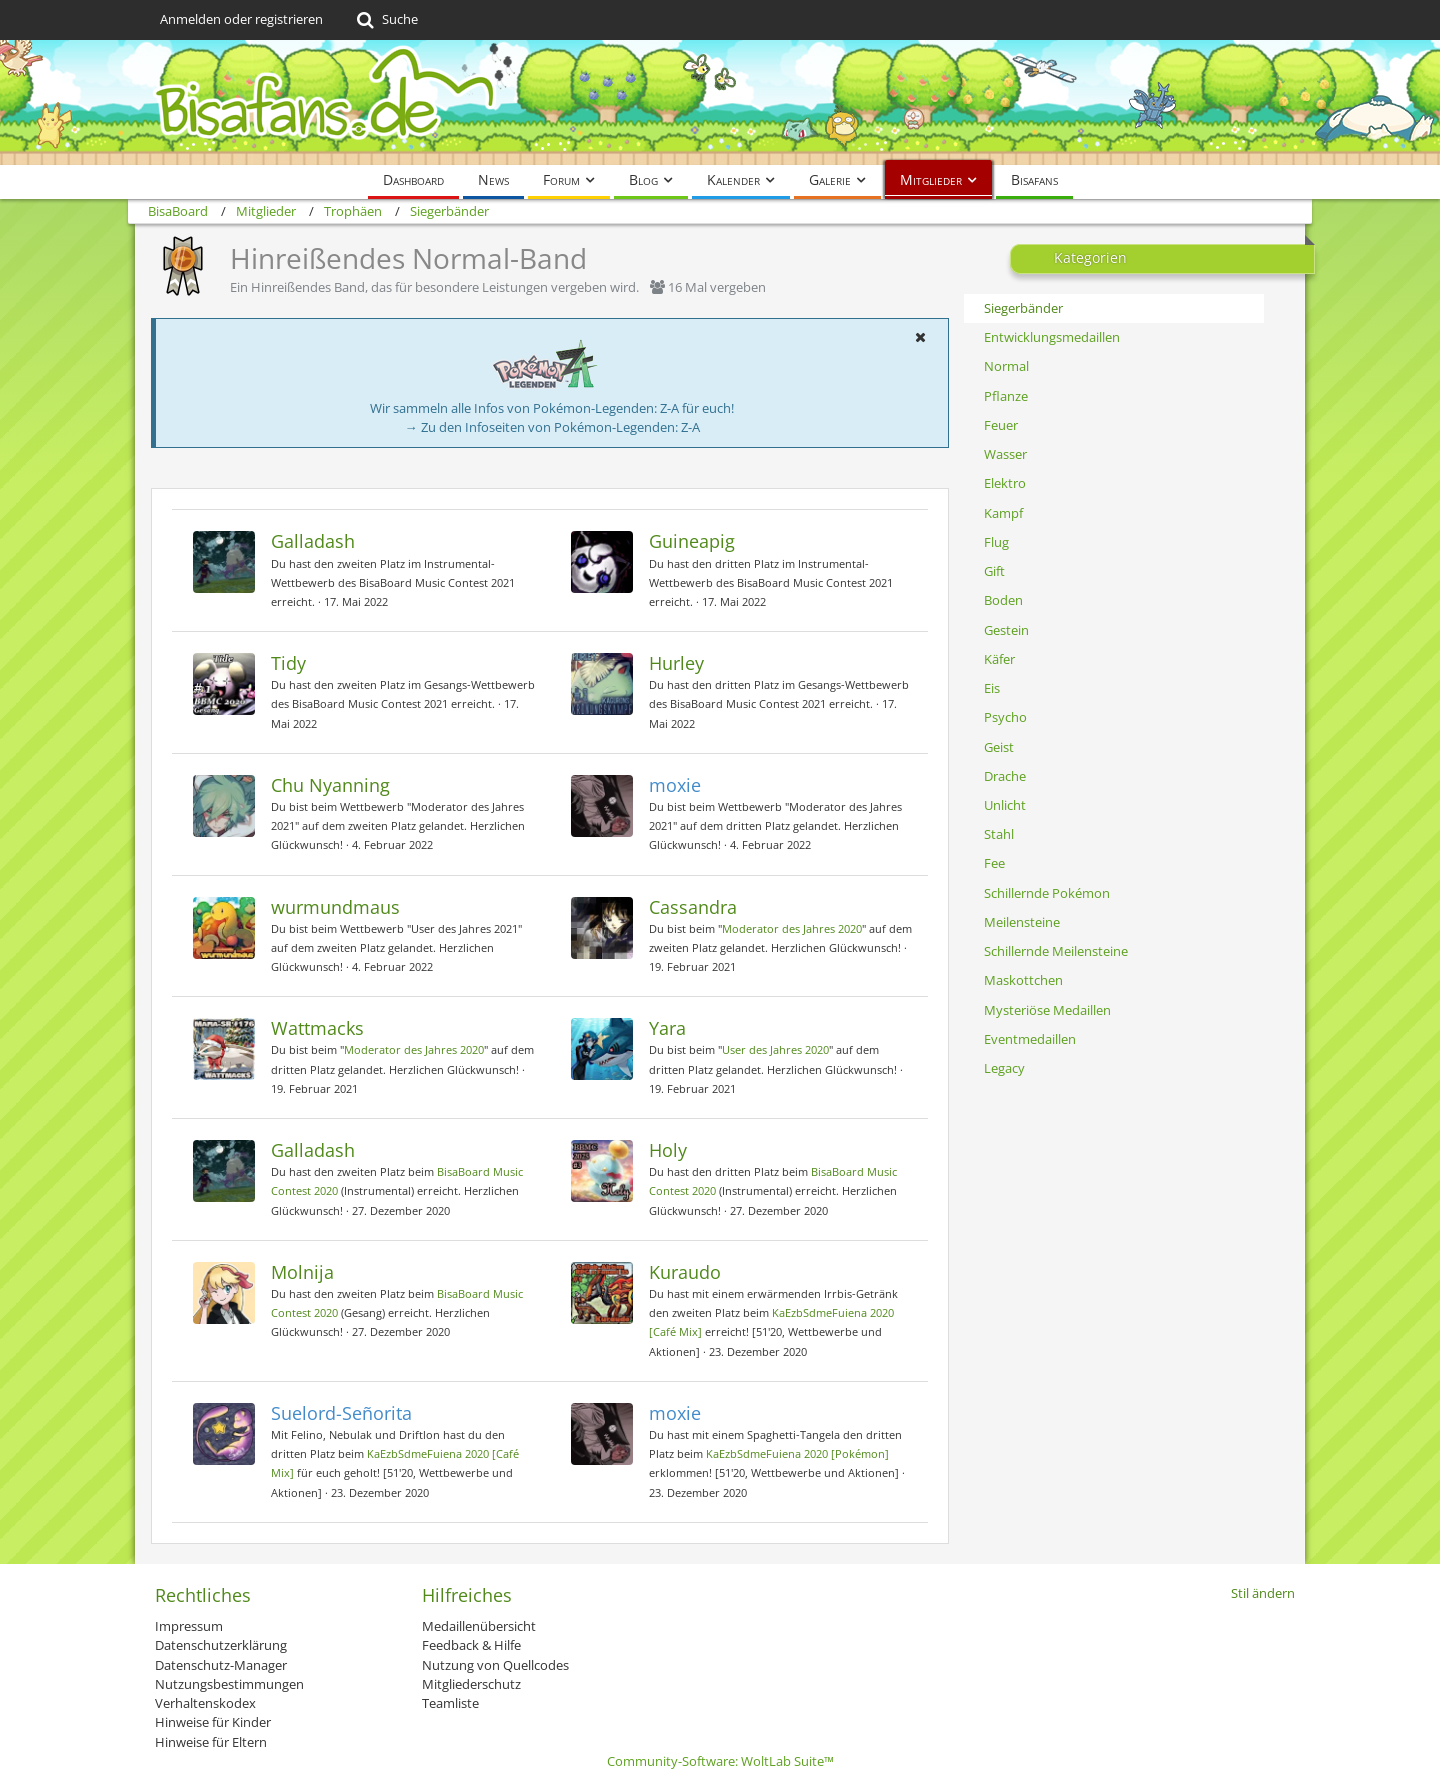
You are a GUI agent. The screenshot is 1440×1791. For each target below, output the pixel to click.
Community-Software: (720, 1761)
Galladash (313, 541)
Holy (668, 1150)
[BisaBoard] (720, 102)
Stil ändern (1263, 1593)
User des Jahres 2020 (775, 1049)
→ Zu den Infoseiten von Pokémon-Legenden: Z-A (552, 427)
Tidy (288, 663)
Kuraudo (685, 1272)
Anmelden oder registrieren (241, 19)
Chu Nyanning (330, 785)
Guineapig (692, 541)
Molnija (302, 1272)
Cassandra (693, 907)
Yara (667, 1028)
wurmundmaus (335, 907)
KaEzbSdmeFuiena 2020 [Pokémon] (797, 1453)
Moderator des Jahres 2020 (792, 928)
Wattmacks (317, 1028)
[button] (920, 337)
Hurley (676, 663)
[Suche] (385, 20)
